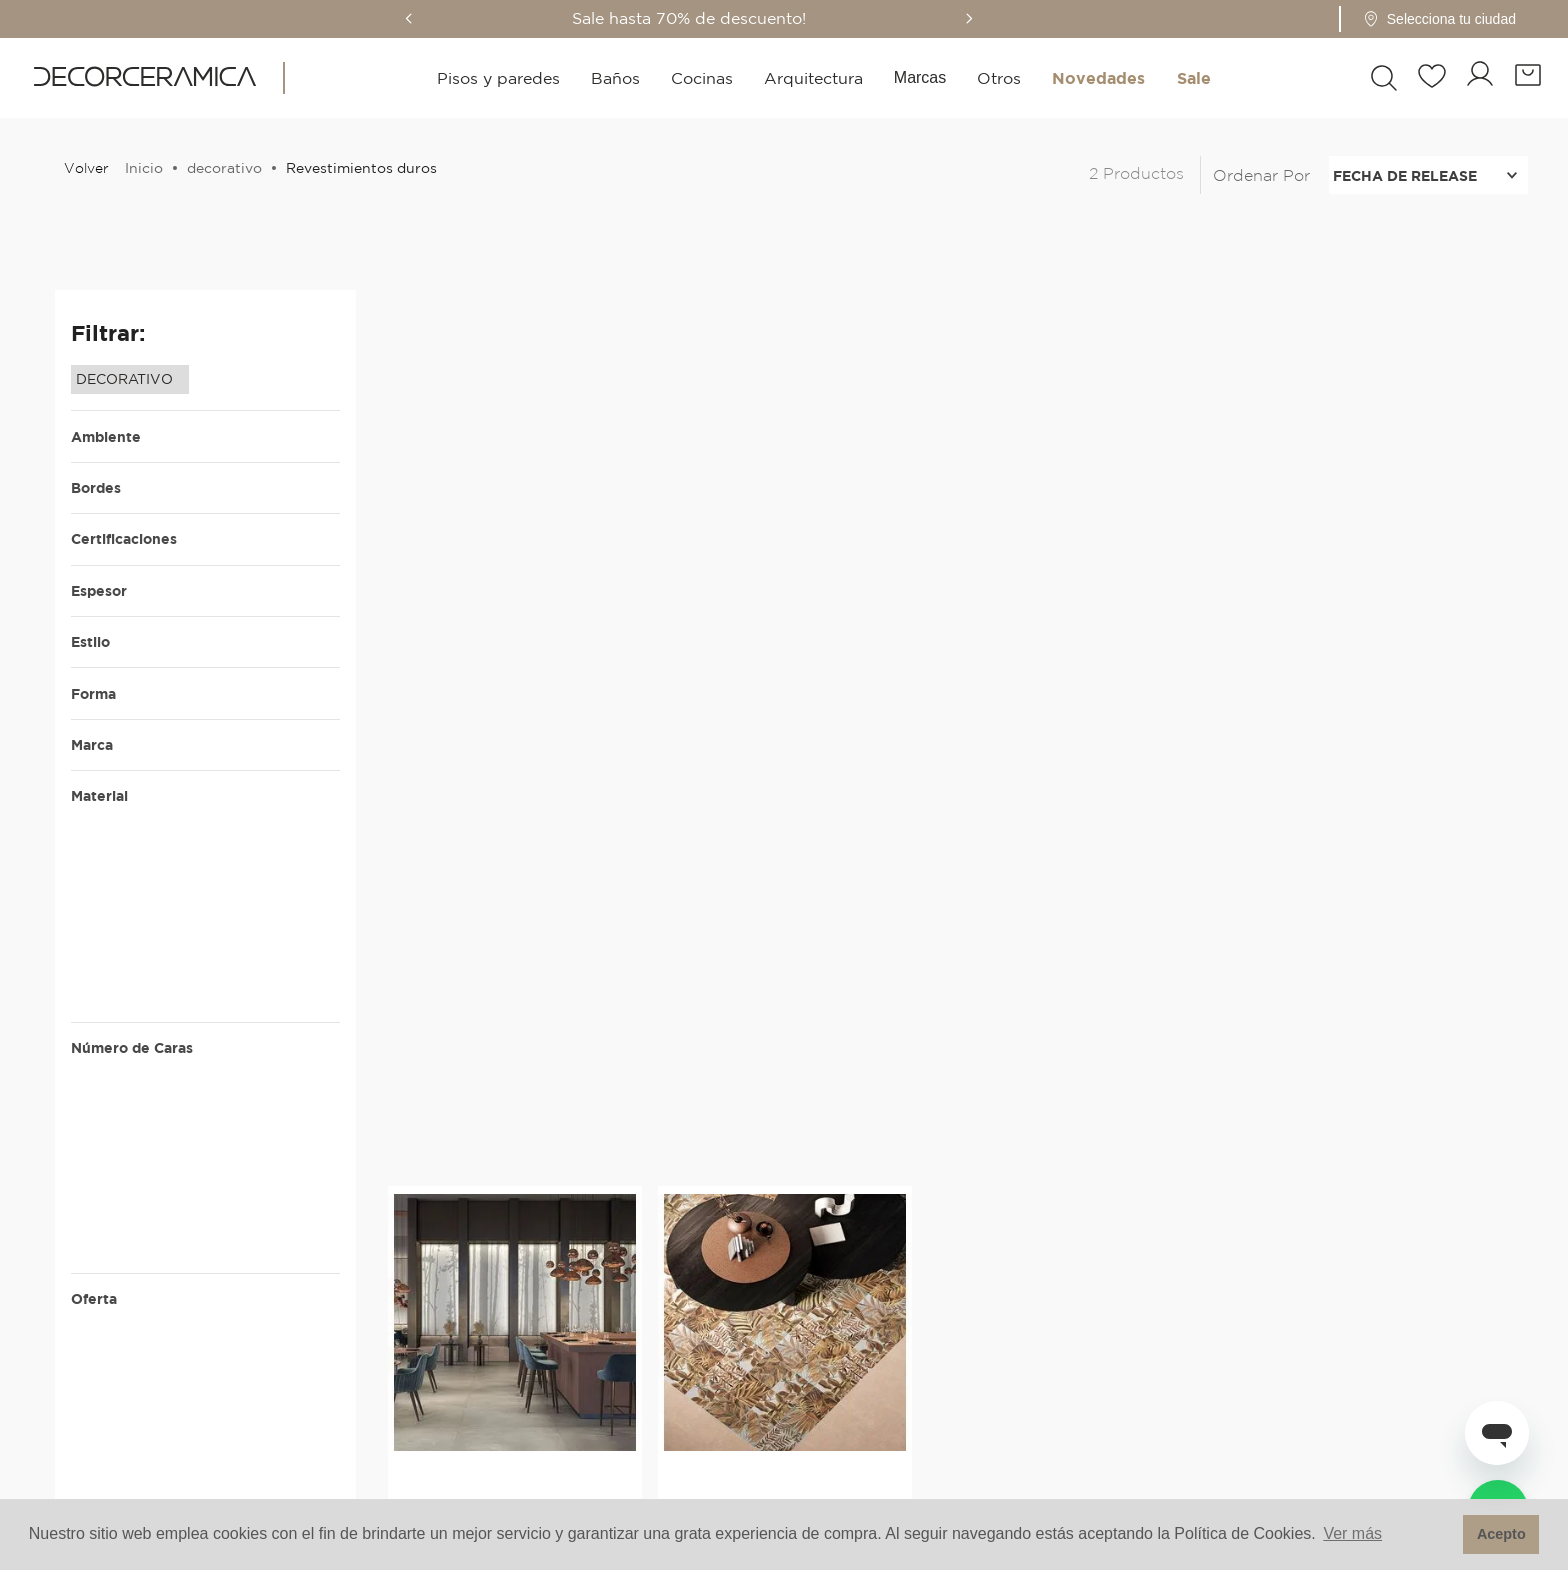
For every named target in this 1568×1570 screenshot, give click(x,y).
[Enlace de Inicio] (140, 168)
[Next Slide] (997, 18)
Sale (1194, 78)
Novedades (1098, 78)
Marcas (920, 77)
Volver (86, 168)
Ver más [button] (1352, 1533)
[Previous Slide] (437, 18)
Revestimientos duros (361, 168)
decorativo (224, 168)
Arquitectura (813, 78)
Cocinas (702, 78)
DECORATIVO (124, 379)
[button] (1461, 19)
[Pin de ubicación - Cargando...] (1467, 19)
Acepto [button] (1501, 1534)
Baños (615, 78)
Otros (999, 78)
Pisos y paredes (498, 78)
